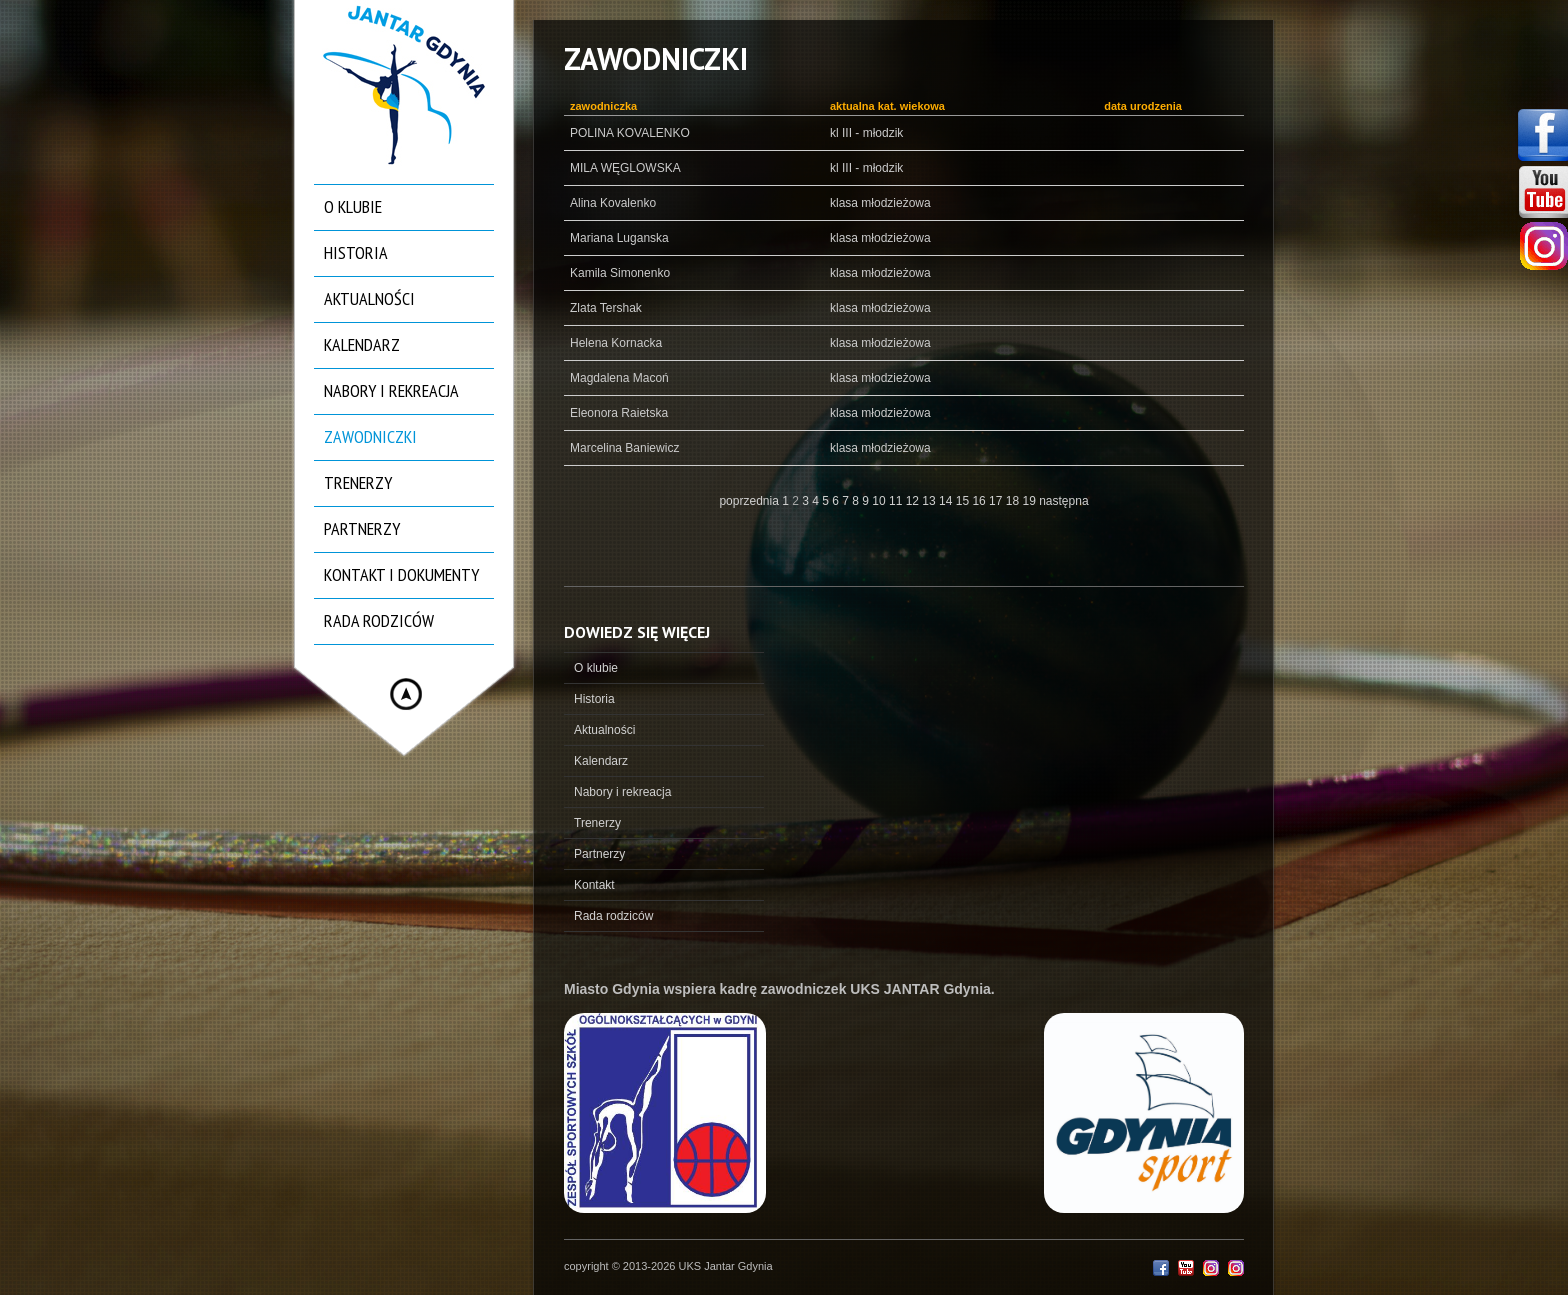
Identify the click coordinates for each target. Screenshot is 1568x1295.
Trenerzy (358, 482)
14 (947, 501)
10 (880, 501)
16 (980, 501)
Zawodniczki (370, 436)
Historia (356, 252)
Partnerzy (362, 528)
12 (914, 501)
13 (930, 501)
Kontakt (594, 885)
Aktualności (369, 298)
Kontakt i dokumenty (401, 574)
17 (997, 501)
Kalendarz (362, 344)
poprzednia (748, 501)
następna (1063, 501)
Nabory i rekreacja (391, 390)
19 (1030, 501)
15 (964, 501)
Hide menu (406, 694)
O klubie (353, 206)
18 (1014, 501)
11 (897, 501)
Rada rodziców (379, 620)
